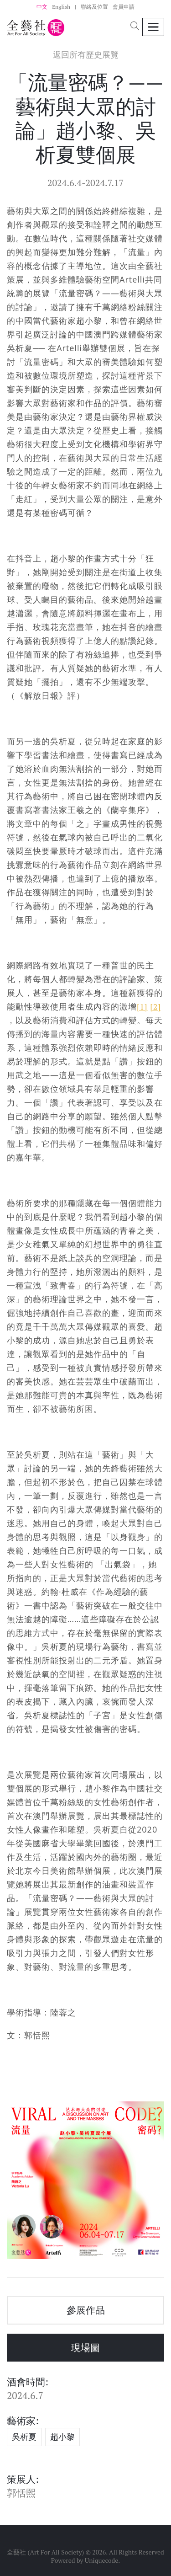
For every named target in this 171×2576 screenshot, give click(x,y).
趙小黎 (62, 2436)
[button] (135, 26)
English (61, 6)
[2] (155, 1006)
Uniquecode (102, 2560)
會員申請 (124, 6)
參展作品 (86, 2309)
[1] (142, 1006)
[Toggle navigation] (153, 27)
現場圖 (85, 2347)
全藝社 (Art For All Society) (45, 2552)
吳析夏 (24, 2436)
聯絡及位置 (94, 6)
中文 (41, 6)
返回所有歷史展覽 (86, 54)
